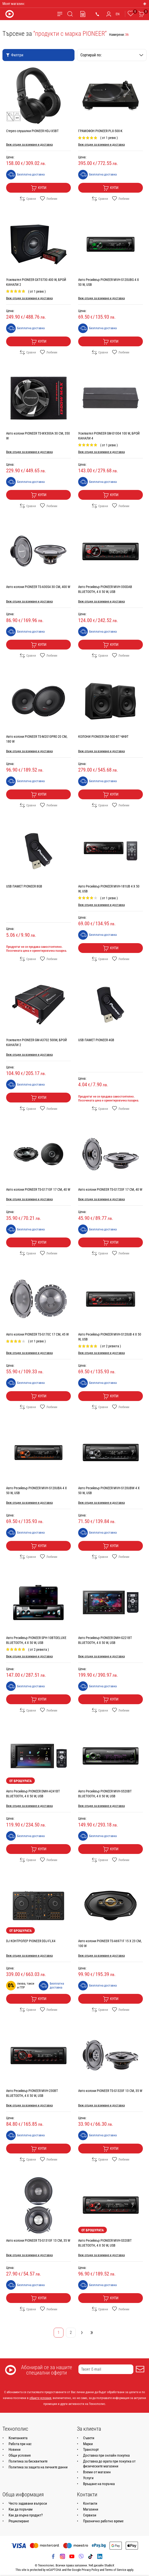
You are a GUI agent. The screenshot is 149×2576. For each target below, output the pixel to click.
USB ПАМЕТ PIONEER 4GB (96, 1040)
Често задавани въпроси (28, 2503)
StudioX (109, 2565)
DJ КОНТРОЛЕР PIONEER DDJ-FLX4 (30, 1941)
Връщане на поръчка (99, 2484)
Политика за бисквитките (28, 2461)
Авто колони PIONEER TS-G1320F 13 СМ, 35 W (110, 2091)
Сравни (28, 198)
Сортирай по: (111, 55)
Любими (48, 198)
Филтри (14, 55)
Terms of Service (115, 2570)
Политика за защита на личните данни (38, 2467)
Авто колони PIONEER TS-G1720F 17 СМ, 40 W (110, 1189)
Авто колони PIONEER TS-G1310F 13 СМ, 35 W (38, 2240)
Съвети (88, 2438)
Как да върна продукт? (26, 2515)
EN (118, 14)
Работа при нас (20, 2444)
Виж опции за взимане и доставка (29, 144)
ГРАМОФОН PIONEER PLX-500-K (100, 131)
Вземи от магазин (97, 2472)
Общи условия (20, 2455)
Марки (88, 2444)
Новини (15, 2449)
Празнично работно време (103, 2521)
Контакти (90, 2503)
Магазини (90, 2509)
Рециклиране (19, 2521)
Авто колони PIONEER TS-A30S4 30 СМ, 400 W (38, 587)
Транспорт (91, 2449)
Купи (38, 188)
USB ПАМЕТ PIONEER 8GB (24, 886)
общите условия (40, 2398)
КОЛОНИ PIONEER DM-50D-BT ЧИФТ (103, 736)
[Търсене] (70, 14)
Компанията (18, 2438)
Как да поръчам (21, 2509)
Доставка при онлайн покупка (106, 2455)
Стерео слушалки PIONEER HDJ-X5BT (32, 131)
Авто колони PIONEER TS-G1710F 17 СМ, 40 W (38, 1189)
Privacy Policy (90, 2570)
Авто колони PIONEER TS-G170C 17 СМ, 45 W (37, 1334)
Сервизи (89, 2515)
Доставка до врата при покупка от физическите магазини (109, 2463)
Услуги (88, 2478)
